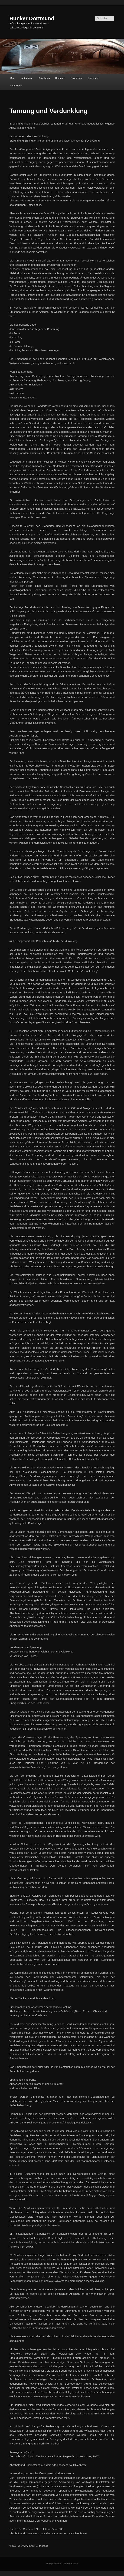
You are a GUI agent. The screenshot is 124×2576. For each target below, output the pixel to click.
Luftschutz (26, 78)
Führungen (93, 78)
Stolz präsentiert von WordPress (62, 2563)
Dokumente (76, 78)
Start (12, 78)
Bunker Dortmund (31, 18)
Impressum (16, 85)
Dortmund (60, 78)
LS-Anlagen (44, 78)
